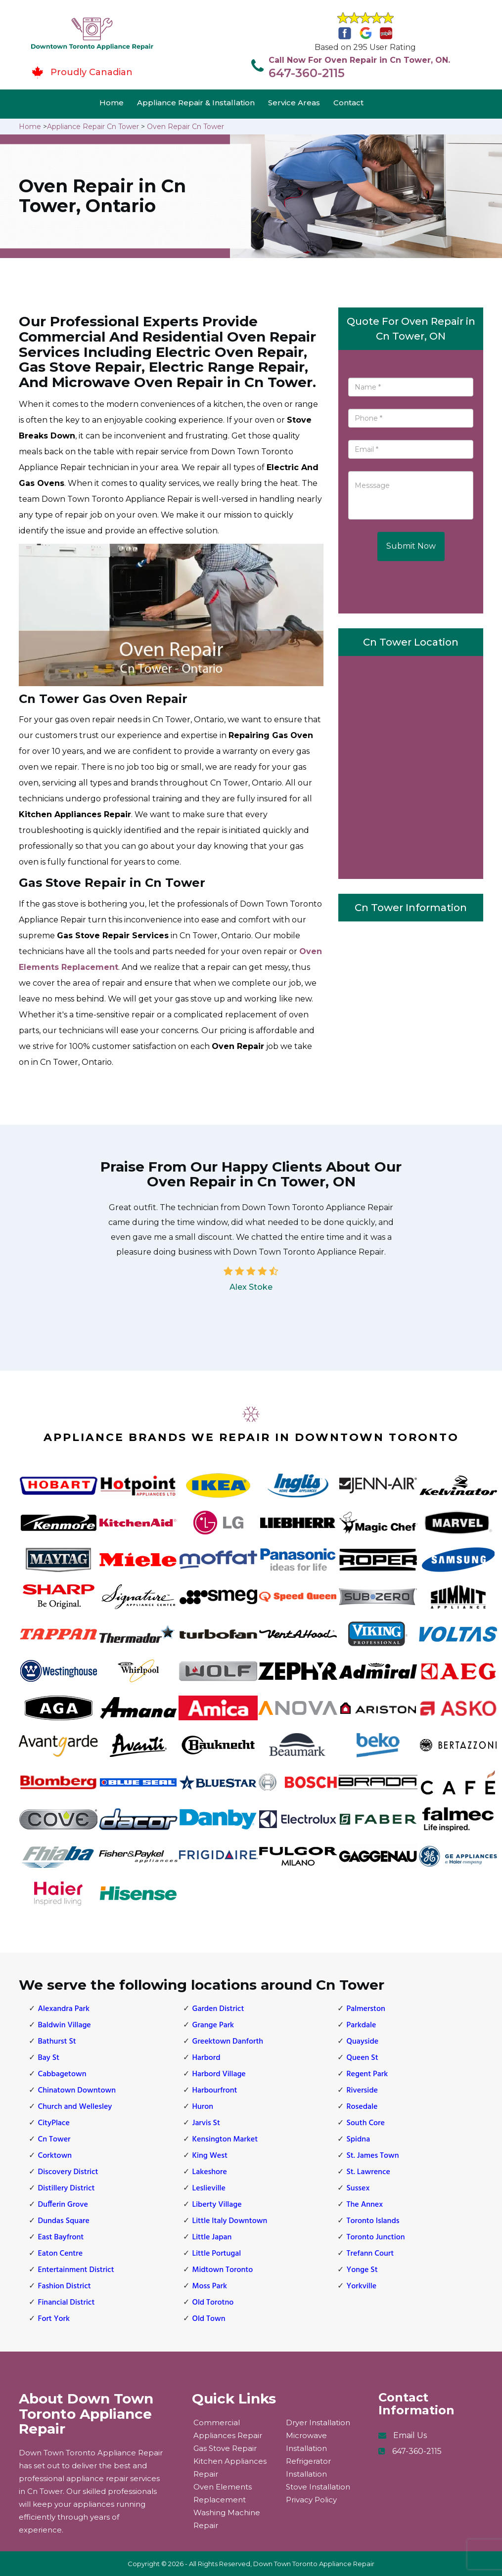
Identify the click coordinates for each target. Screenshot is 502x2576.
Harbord (206, 2058)
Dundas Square (64, 2221)
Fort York (54, 2319)
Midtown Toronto (222, 2270)
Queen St (362, 2058)
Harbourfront (214, 2090)
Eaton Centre (60, 2253)
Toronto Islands (373, 2221)
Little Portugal (216, 2253)
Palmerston (366, 2009)
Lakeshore (209, 2172)
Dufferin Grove (63, 2204)
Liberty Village (217, 2204)
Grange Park (213, 2025)
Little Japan (212, 2237)
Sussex (358, 2188)
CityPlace (54, 2123)
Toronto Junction (376, 2237)
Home (111, 102)
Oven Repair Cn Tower (185, 126)
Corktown (55, 2155)
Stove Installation (318, 2486)
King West (210, 2155)
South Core (366, 2123)
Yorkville (362, 2286)
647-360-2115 (307, 73)
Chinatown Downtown (77, 2090)
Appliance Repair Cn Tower (93, 126)
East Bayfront (61, 2237)
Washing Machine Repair (226, 2519)
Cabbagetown (62, 2074)
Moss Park (209, 2286)
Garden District (218, 2009)
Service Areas (294, 102)
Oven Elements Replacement (222, 2493)
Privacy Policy (311, 2499)
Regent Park (367, 2074)
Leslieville (209, 2188)
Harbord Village (219, 2074)
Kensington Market (225, 2139)
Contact (348, 102)
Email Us (410, 2435)
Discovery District (68, 2172)
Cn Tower (54, 2139)
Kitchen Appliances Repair (230, 2467)
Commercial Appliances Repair (227, 2429)
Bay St (49, 2058)
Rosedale (362, 2106)
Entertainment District (76, 2270)
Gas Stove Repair (225, 2448)
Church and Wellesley (75, 2106)
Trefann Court (370, 2253)
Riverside (362, 2090)
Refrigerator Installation (308, 2467)
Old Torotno (213, 2302)
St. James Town (373, 2155)
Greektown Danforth (228, 2041)
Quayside (363, 2041)
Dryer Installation (318, 2422)
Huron (203, 2106)
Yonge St (362, 2270)
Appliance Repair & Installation (196, 102)
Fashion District (64, 2286)
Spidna (358, 2139)
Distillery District (66, 2188)
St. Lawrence (368, 2172)
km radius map (410, 765)
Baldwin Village (64, 2025)
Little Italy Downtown (230, 2221)
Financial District (66, 2302)
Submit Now (411, 546)
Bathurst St (57, 2041)
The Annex (365, 2204)
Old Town (209, 2319)
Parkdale (361, 2025)
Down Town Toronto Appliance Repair (313, 2564)
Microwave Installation (306, 2442)
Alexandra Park (64, 2009)
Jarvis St (206, 2123)
